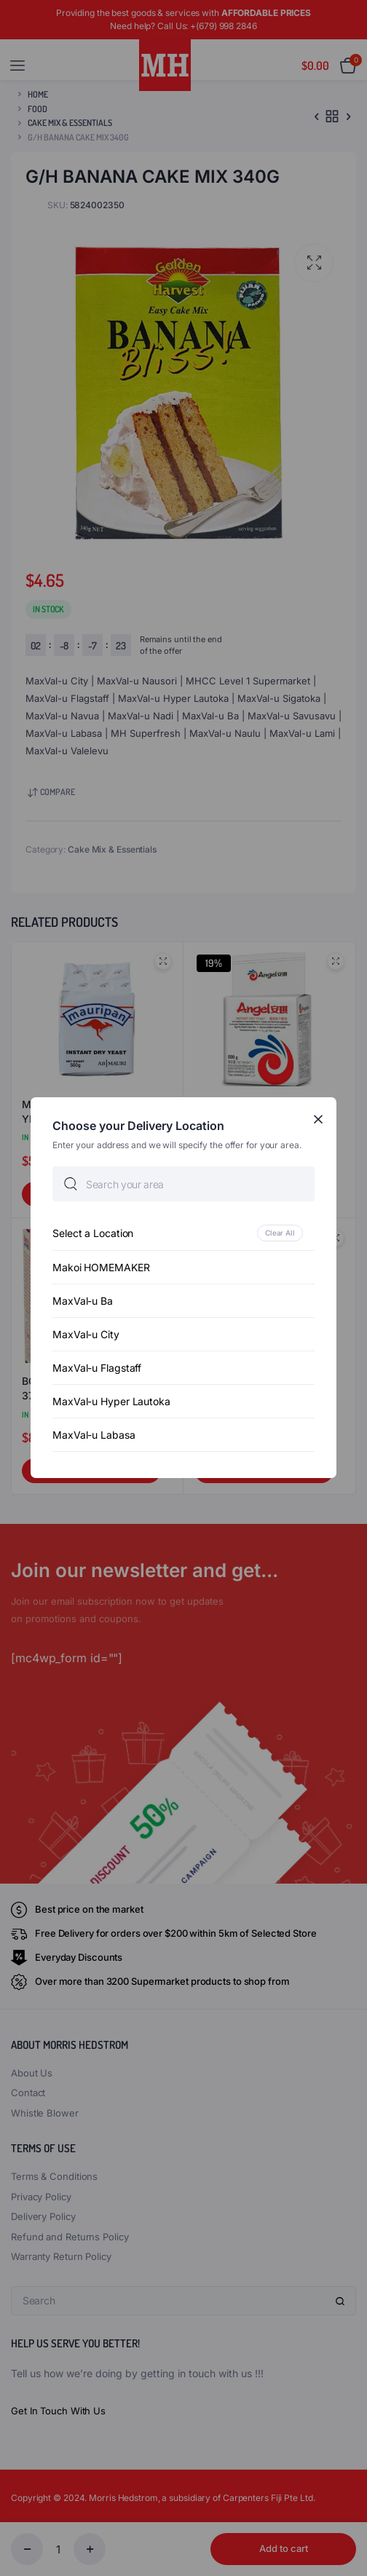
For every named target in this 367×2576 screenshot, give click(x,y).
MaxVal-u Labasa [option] (93, 1435)
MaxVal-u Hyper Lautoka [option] (111, 1402)
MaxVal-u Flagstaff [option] (96, 1368)
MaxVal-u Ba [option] (82, 1301)
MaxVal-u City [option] (85, 1335)
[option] (183, 1234)
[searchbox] (183, 1184)
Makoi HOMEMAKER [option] (101, 1268)
